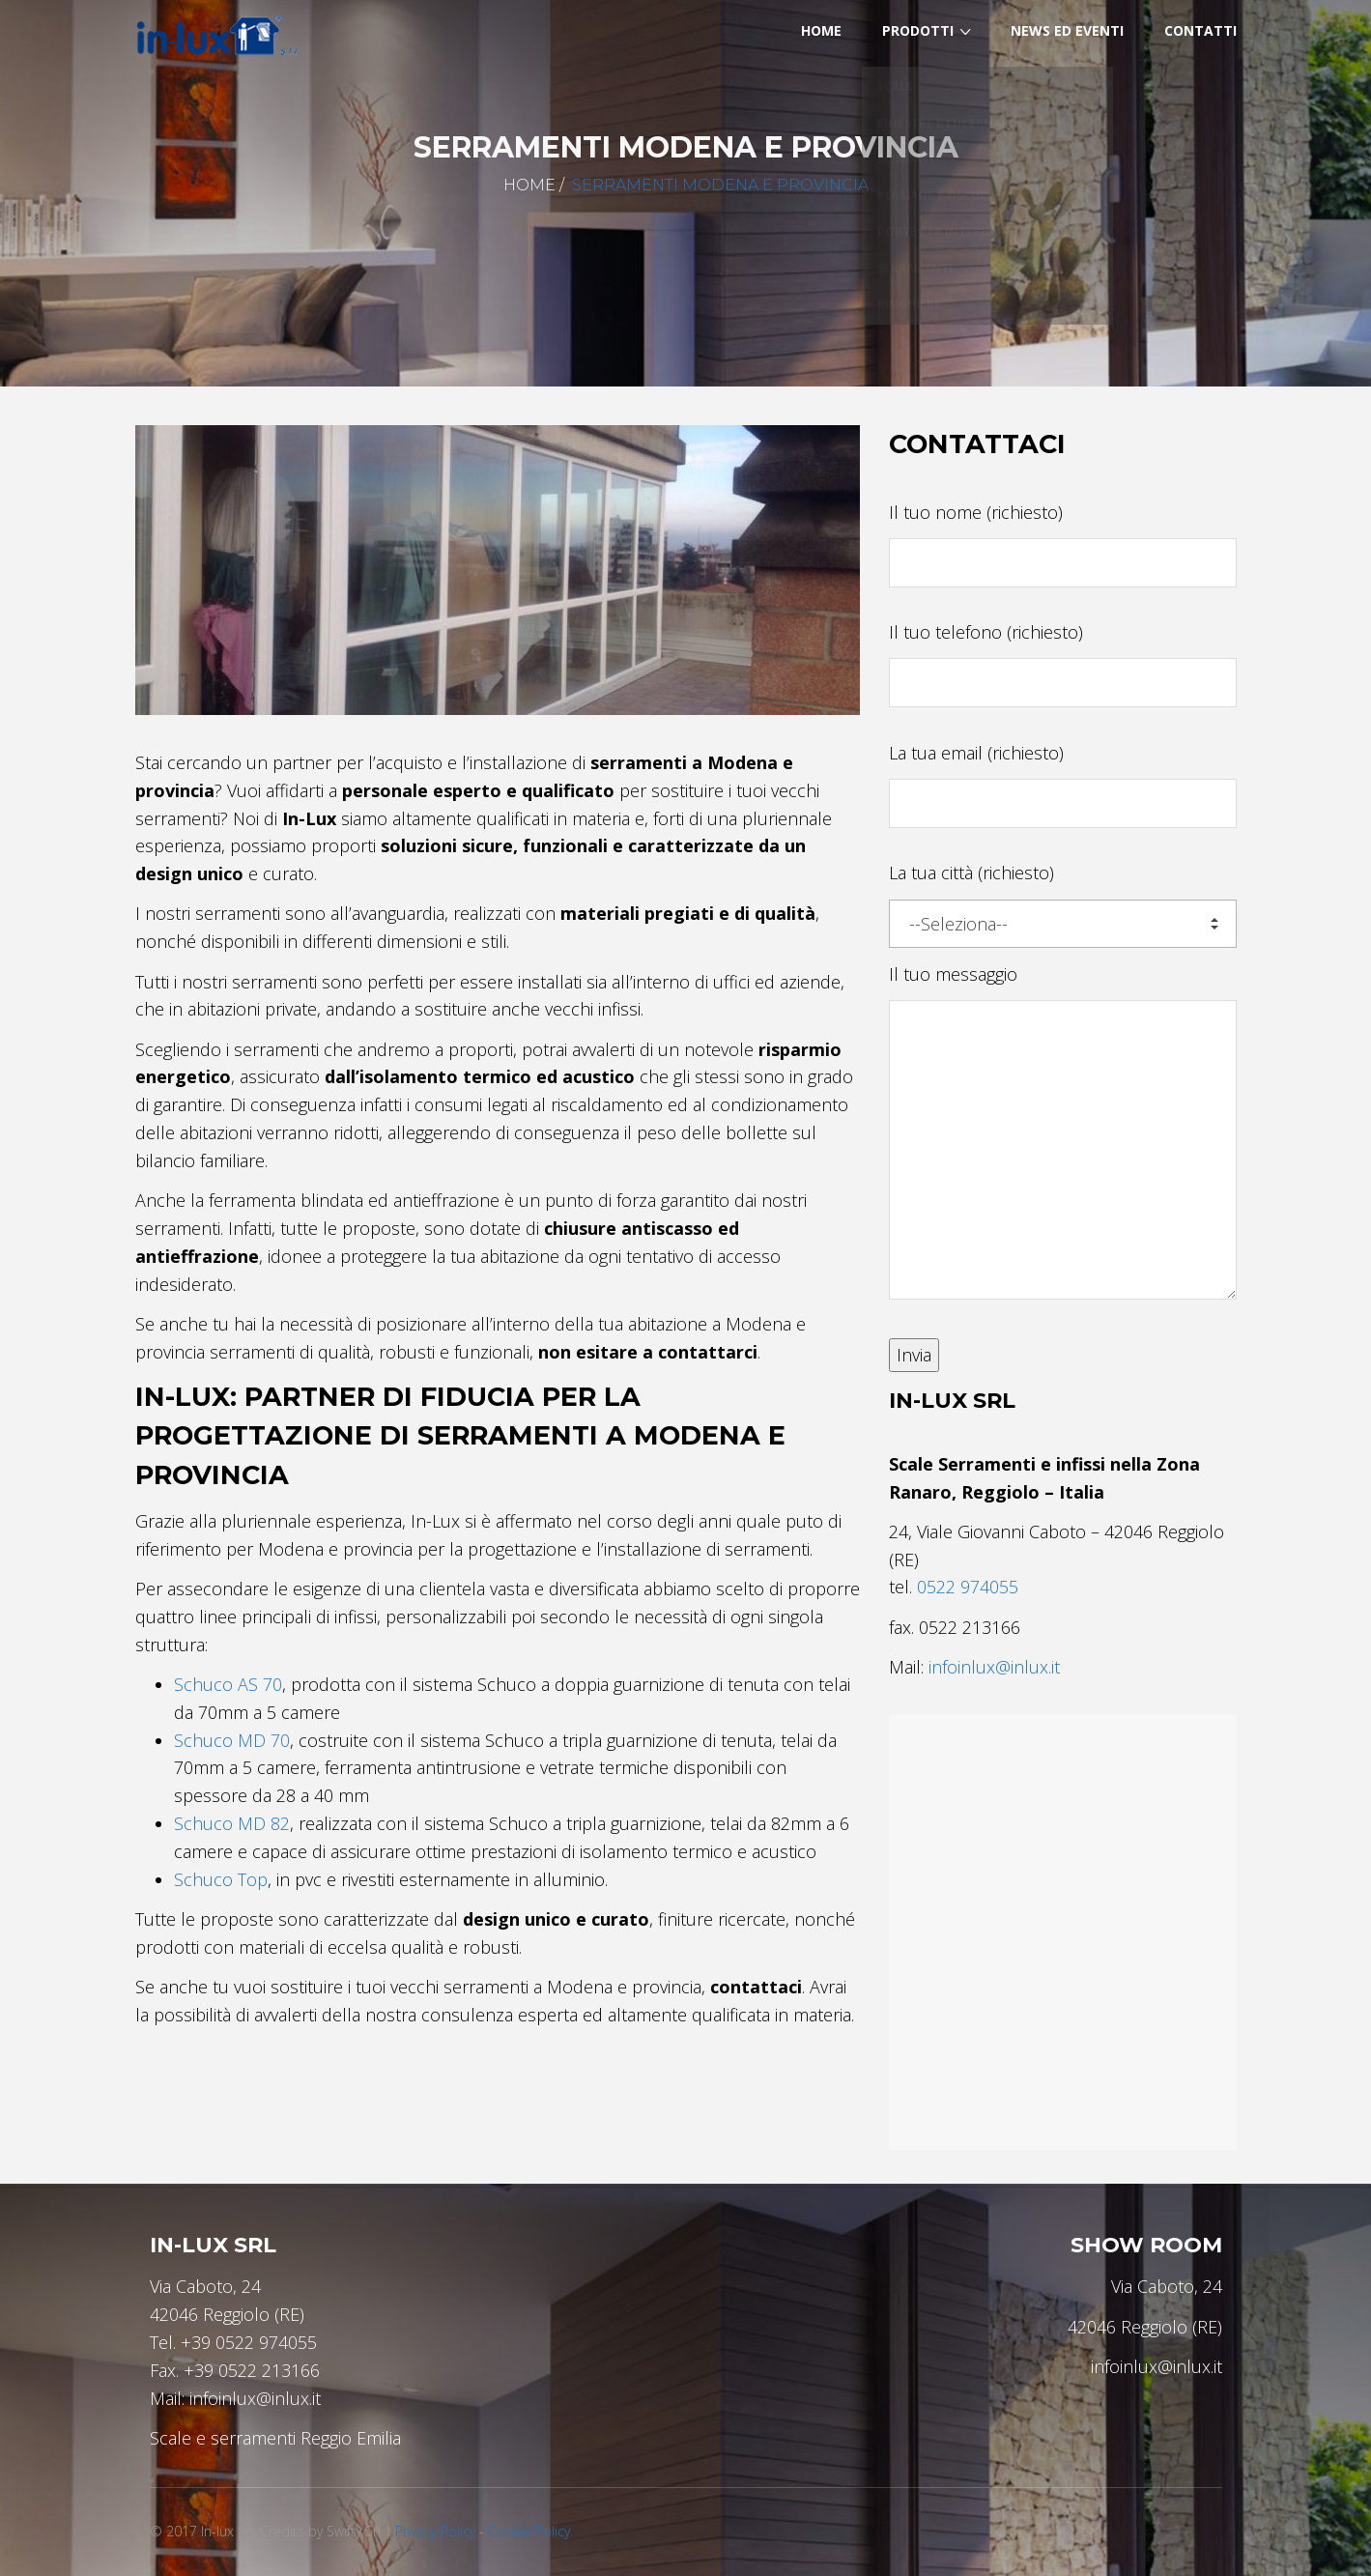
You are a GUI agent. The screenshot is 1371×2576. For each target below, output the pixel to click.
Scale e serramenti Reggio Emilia (275, 2437)
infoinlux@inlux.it (994, 1666)
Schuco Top (221, 1879)
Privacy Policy (435, 2531)
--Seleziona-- (1063, 923)
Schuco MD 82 (232, 1823)
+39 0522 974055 (249, 2342)
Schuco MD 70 (232, 1740)
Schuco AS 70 (228, 1684)
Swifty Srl (354, 2531)
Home (529, 185)
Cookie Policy (529, 2531)
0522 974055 (967, 1586)
